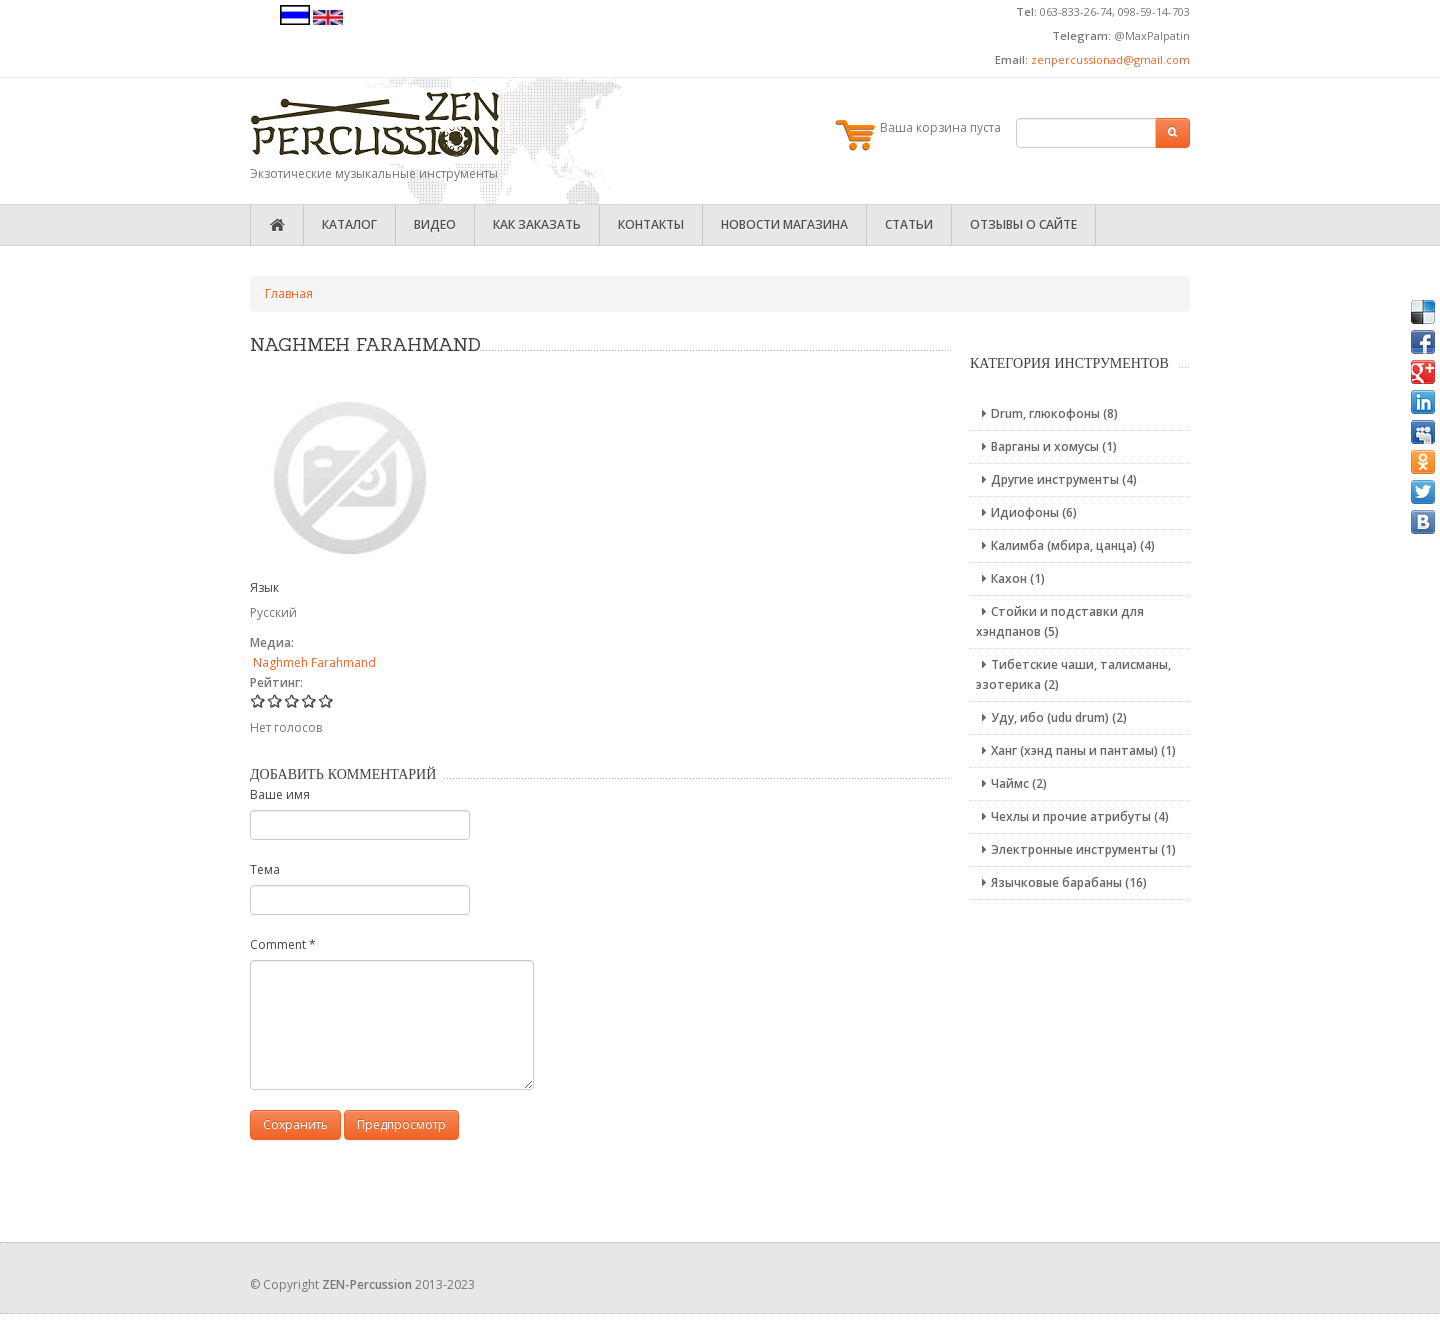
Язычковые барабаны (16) (1061, 882)
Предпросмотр (401, 1124)
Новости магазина (784, 224)
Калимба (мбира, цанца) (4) (1065, 545)
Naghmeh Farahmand (314, 662)
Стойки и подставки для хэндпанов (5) (1060, 621)
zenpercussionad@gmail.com (1110, 59)
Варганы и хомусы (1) (1046, 446)
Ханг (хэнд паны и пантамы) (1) (1076, 750)
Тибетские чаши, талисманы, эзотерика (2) (1073, 674)
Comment (283, 944)
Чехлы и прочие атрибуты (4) (1072, 816)
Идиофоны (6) (1026, 512)
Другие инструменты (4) (1056, 479)
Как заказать (537, 224)
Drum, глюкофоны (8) (1047, 413)
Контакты (651, 224)
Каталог (349, 224)
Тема (265, 869)
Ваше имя (280, 794)
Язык (264, 587)
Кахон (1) (1010, 578)
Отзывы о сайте (1023, 224)
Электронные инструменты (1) (1076, 849)
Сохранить (295, 1124)
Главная (289, 293)
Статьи (909, 224)
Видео (435, 224)
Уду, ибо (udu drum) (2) (1051, 717)
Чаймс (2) (1011, 783)
